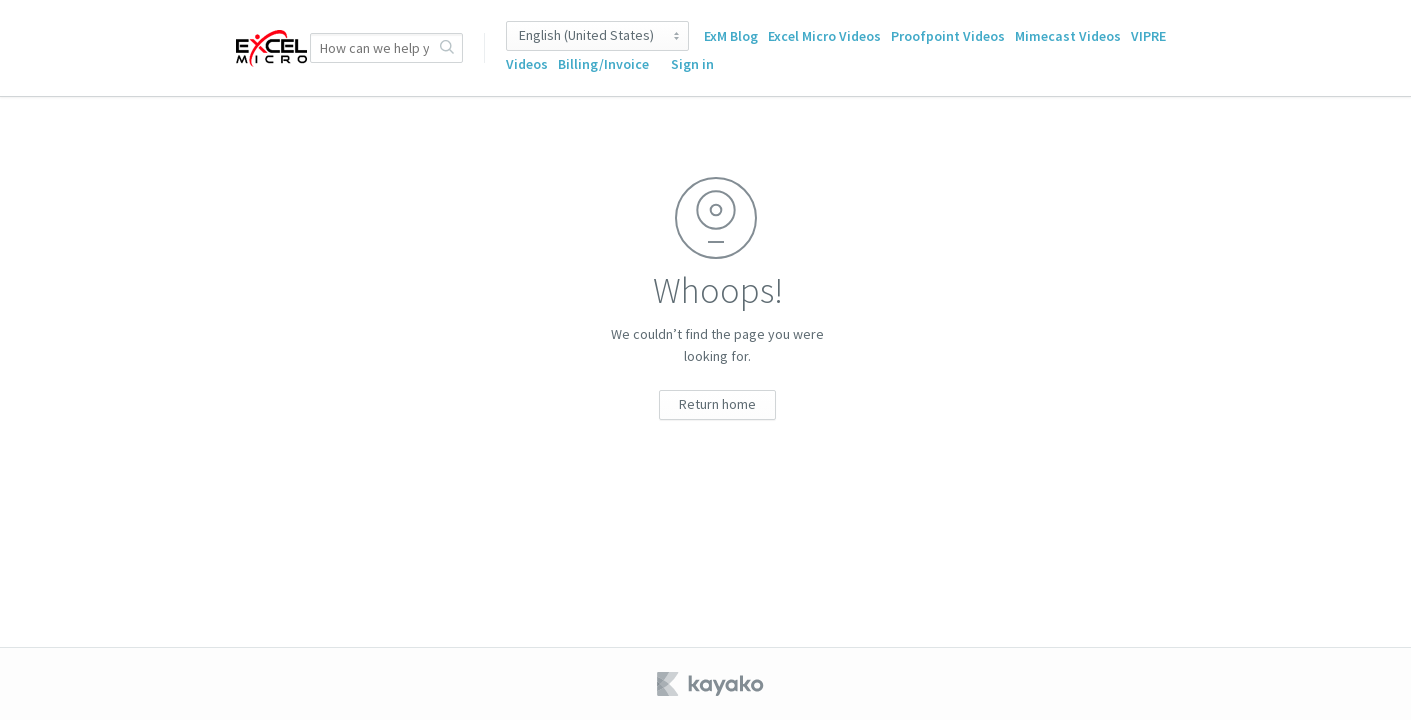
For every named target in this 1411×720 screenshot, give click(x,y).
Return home (717, 404)
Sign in (692, 64)
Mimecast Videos (1068, 36)
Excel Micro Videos (824, 36)
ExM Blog (731, 36)
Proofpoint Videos (948, 36)
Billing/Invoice (603, 64)
